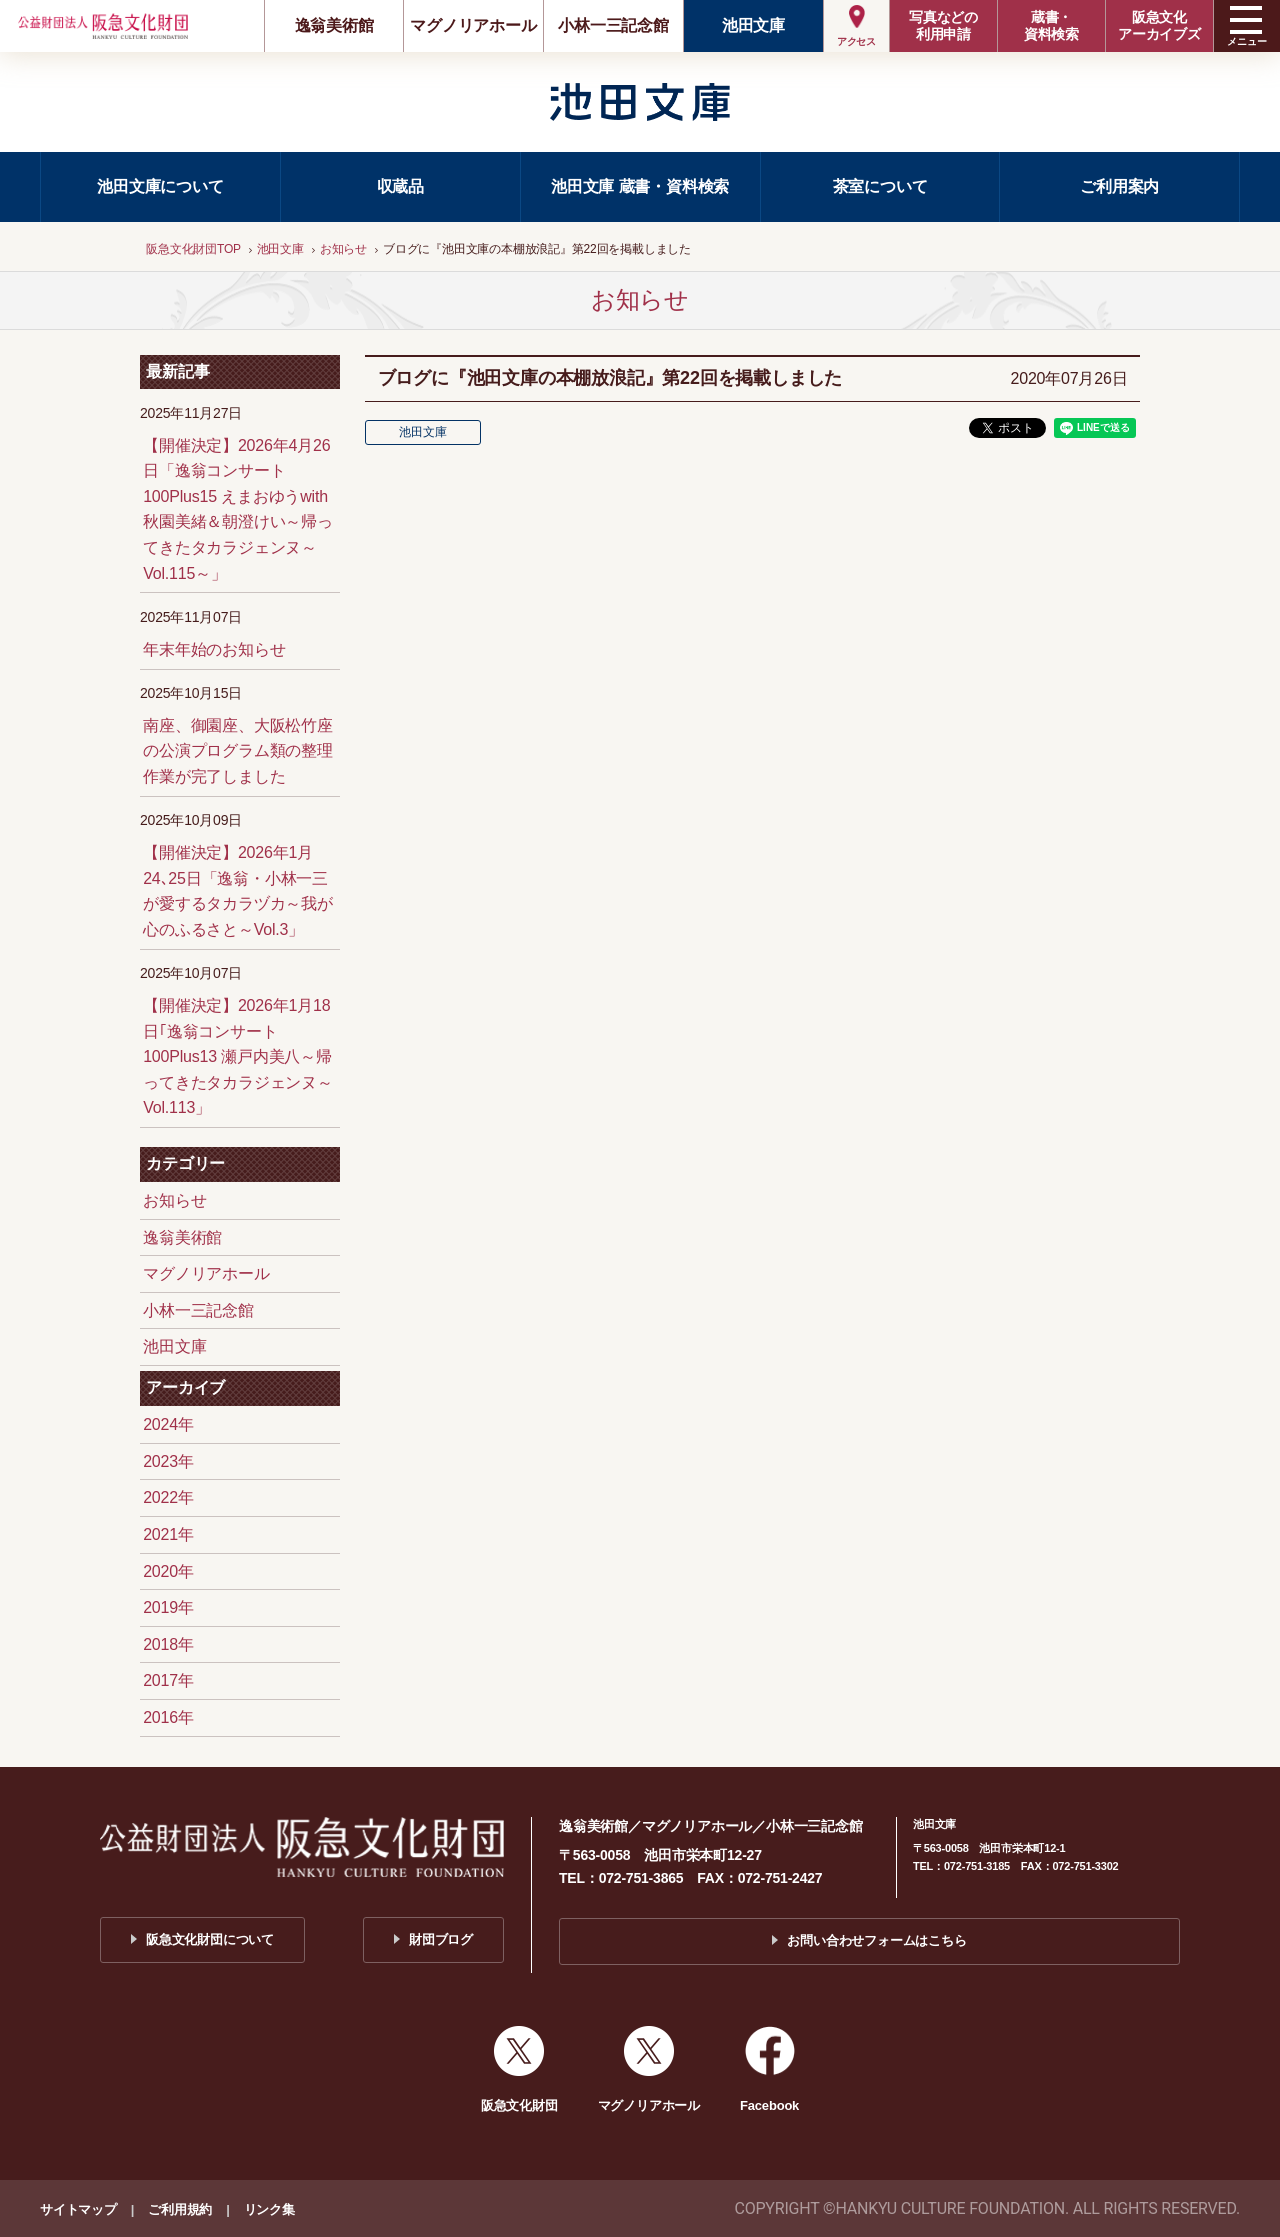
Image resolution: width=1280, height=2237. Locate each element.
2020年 (168, 1571)
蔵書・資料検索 (1051, 25)
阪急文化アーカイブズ (1159, 25)
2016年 (168, 1717)
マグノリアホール (473, 25)
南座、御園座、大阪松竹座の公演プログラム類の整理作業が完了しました (238, 751)
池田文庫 (753, 25)
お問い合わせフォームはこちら (876, 1940)
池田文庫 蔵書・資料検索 (640, 186)
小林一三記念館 (613, 25)
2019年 (168, 1607)
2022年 (168, 1497)
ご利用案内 (1119, 186)
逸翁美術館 (334, 25)
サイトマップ (78, 2209)
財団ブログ (441, 1939)
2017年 (168, 1680)
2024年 (168, 1424)
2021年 (168, 1534)
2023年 (168, 1461)
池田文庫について (160, 186)
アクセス (856, 41)
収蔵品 (400, 186)
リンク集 (269, 2209)
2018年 (168, 1644)
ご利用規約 (180, 2209)
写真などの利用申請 (943, 25)
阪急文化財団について (210, 1939)
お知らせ (174, 1200)
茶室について (880, 186)
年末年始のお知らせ (214, 649)
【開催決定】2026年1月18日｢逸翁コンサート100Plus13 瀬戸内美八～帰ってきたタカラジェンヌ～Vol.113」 (238, 1056)
